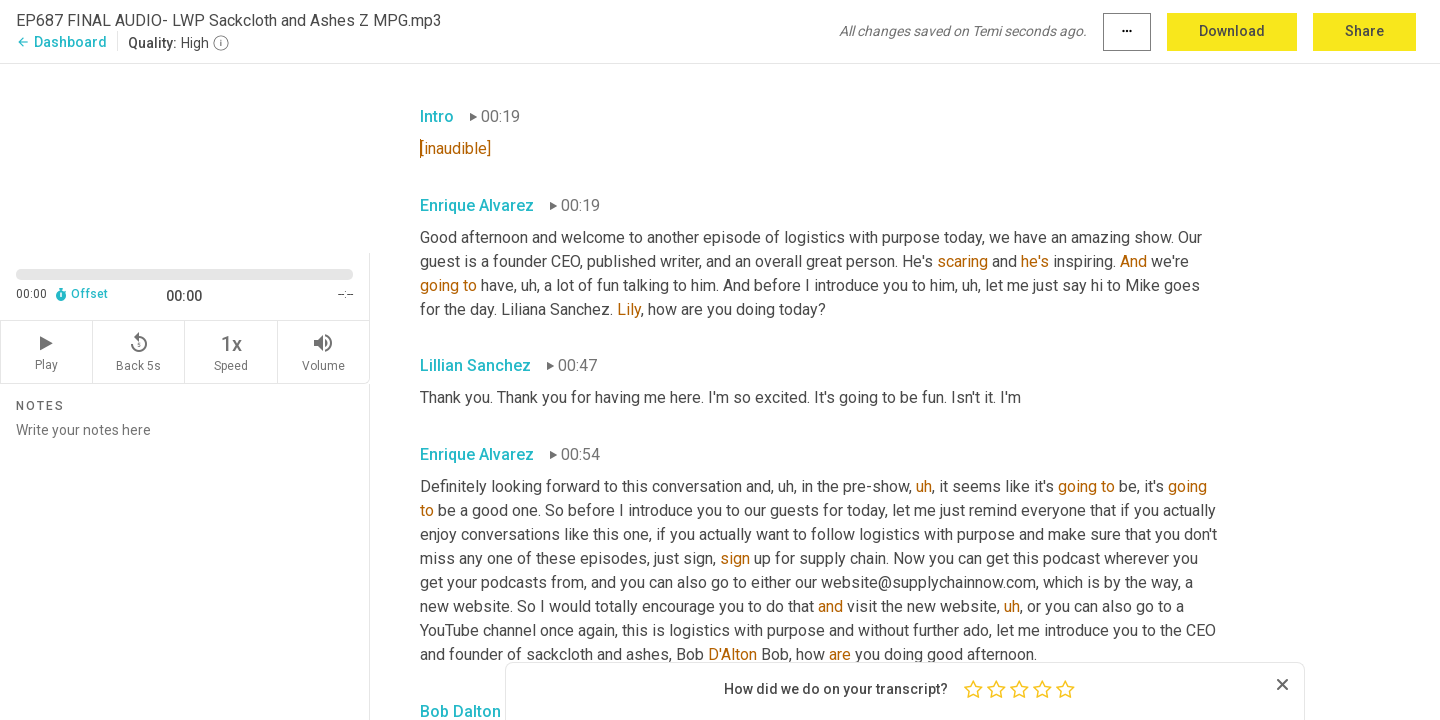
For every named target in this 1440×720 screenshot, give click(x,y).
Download (1232, 31)
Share (1364, 31)
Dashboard (61, 42)
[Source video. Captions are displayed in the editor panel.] (185, 156)
